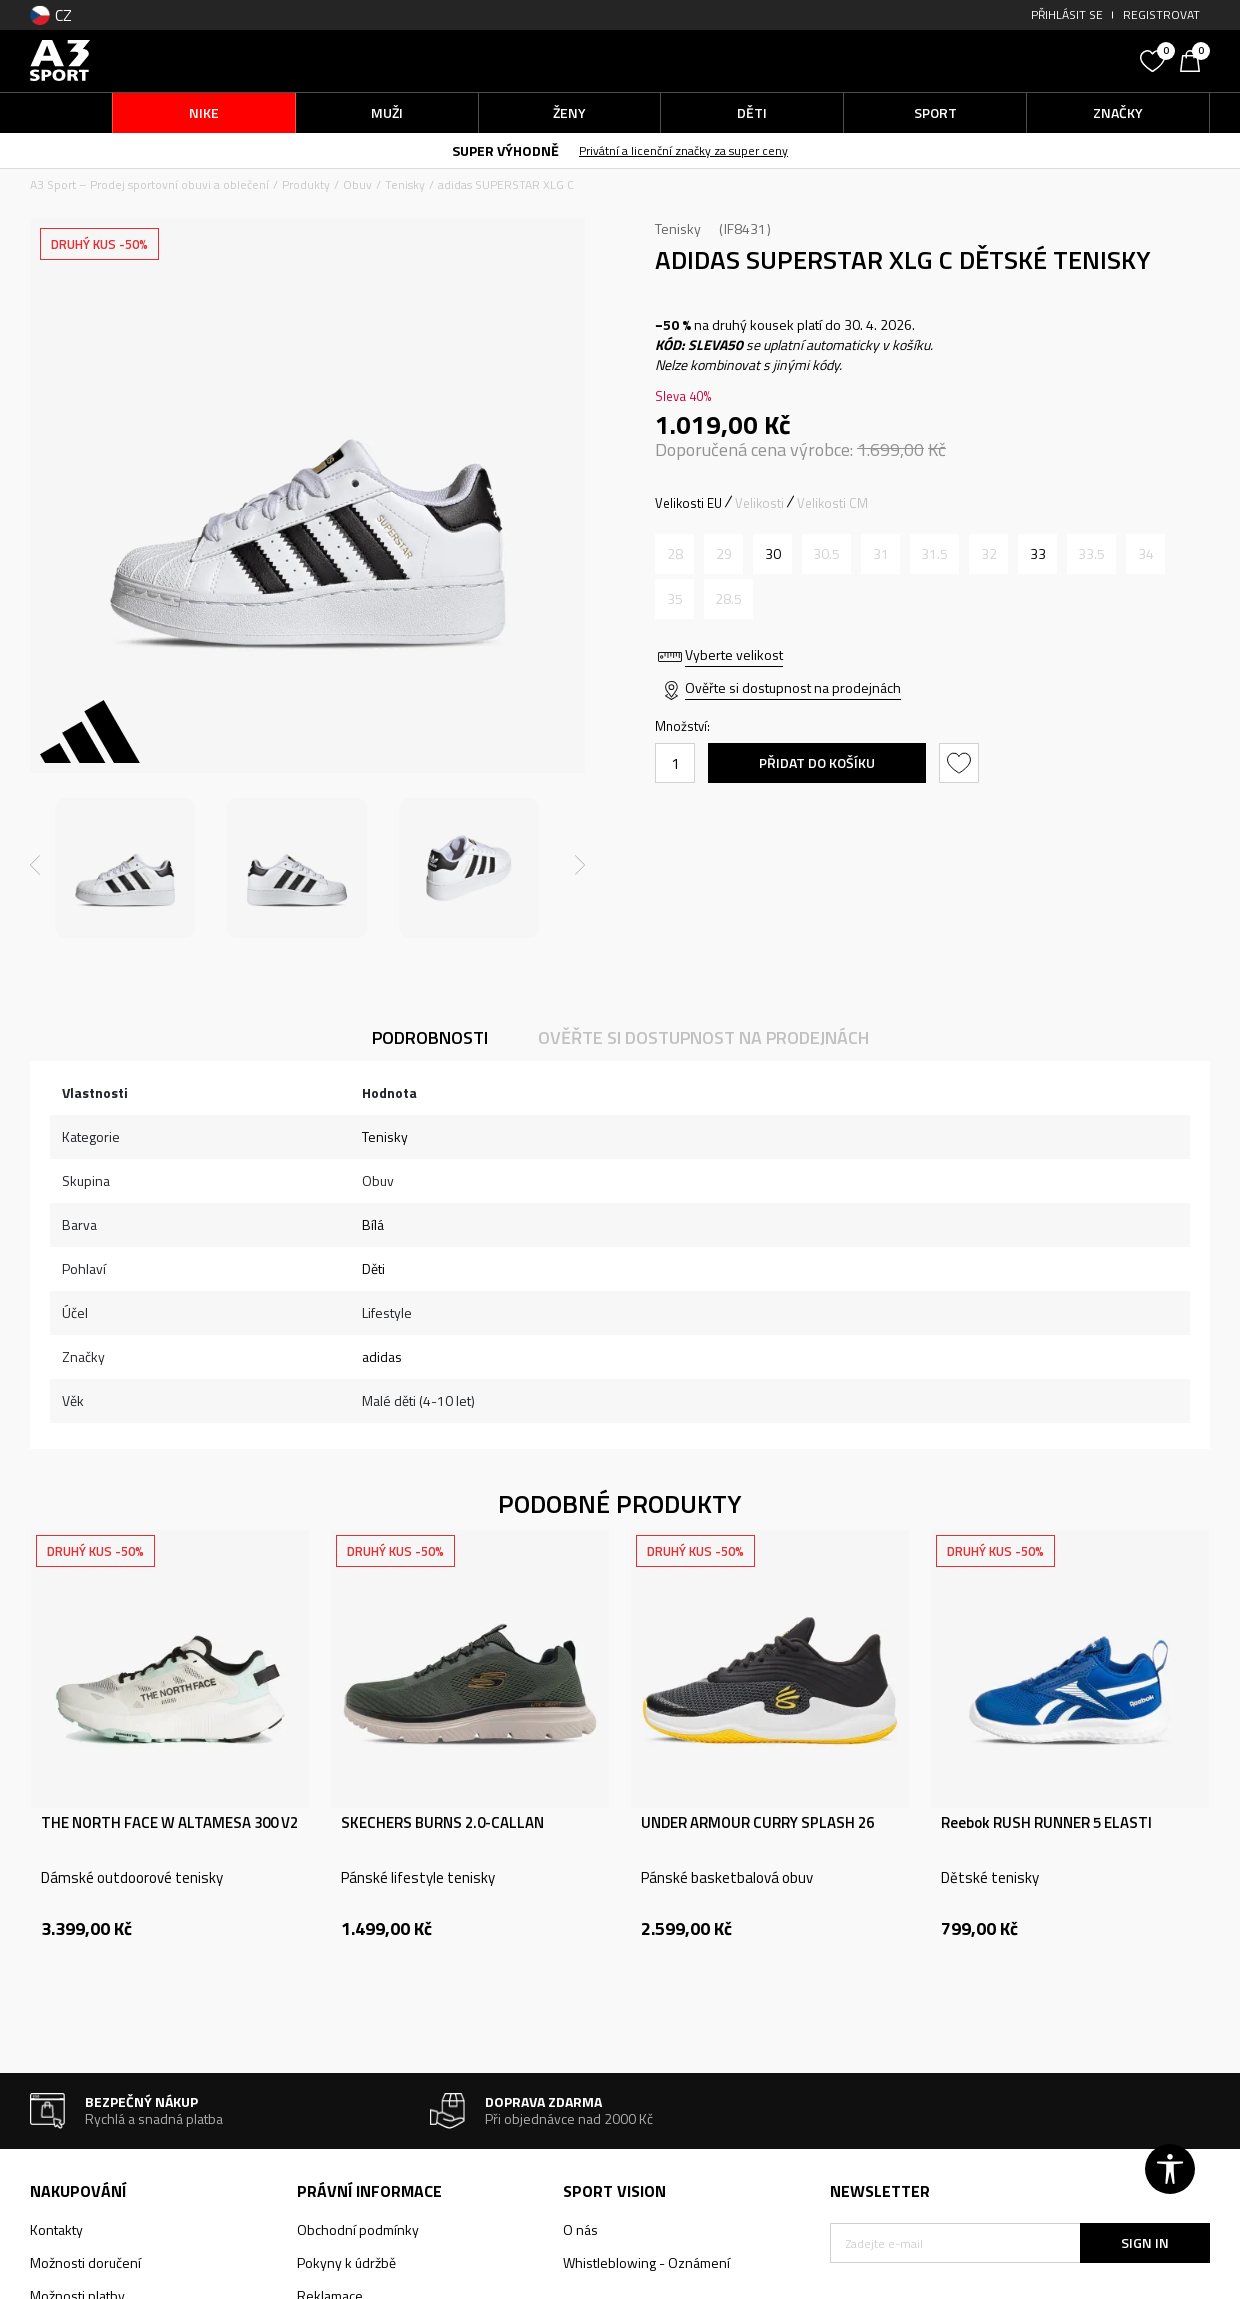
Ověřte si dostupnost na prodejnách (793, 687)
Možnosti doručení (85, 2262)
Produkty (306, 184)
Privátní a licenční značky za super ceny (683, 150)
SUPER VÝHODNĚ (505, 150)
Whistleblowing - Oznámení (646, 2262)
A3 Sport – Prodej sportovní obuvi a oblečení (149, 184)
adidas (382, 1356)
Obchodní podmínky (358, 2229)
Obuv (357, 184)
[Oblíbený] (1155, 59)
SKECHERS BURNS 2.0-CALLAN (442, 1823)
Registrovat (1161, 14)
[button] (980, 60)
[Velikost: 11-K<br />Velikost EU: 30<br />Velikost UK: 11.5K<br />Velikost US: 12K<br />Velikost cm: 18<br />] (772, 554)
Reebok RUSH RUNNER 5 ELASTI (1046, 1823)
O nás (580, 2229)
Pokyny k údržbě (346, 2262)
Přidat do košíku (817, 762)
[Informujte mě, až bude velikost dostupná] (674, 554)
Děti (373, 1268)
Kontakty (56, 2229)
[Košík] (1195, 59)
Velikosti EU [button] (688, 503)
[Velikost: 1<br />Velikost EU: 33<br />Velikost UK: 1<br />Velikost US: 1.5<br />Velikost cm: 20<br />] (1037, 554)
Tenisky (405, 184)
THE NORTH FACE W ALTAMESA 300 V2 (169, 1823)
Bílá (373, 1224)
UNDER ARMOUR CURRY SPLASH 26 (757, 1823)
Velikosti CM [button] (832, 503)
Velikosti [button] (759, 503)
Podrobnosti (430, 1037)
